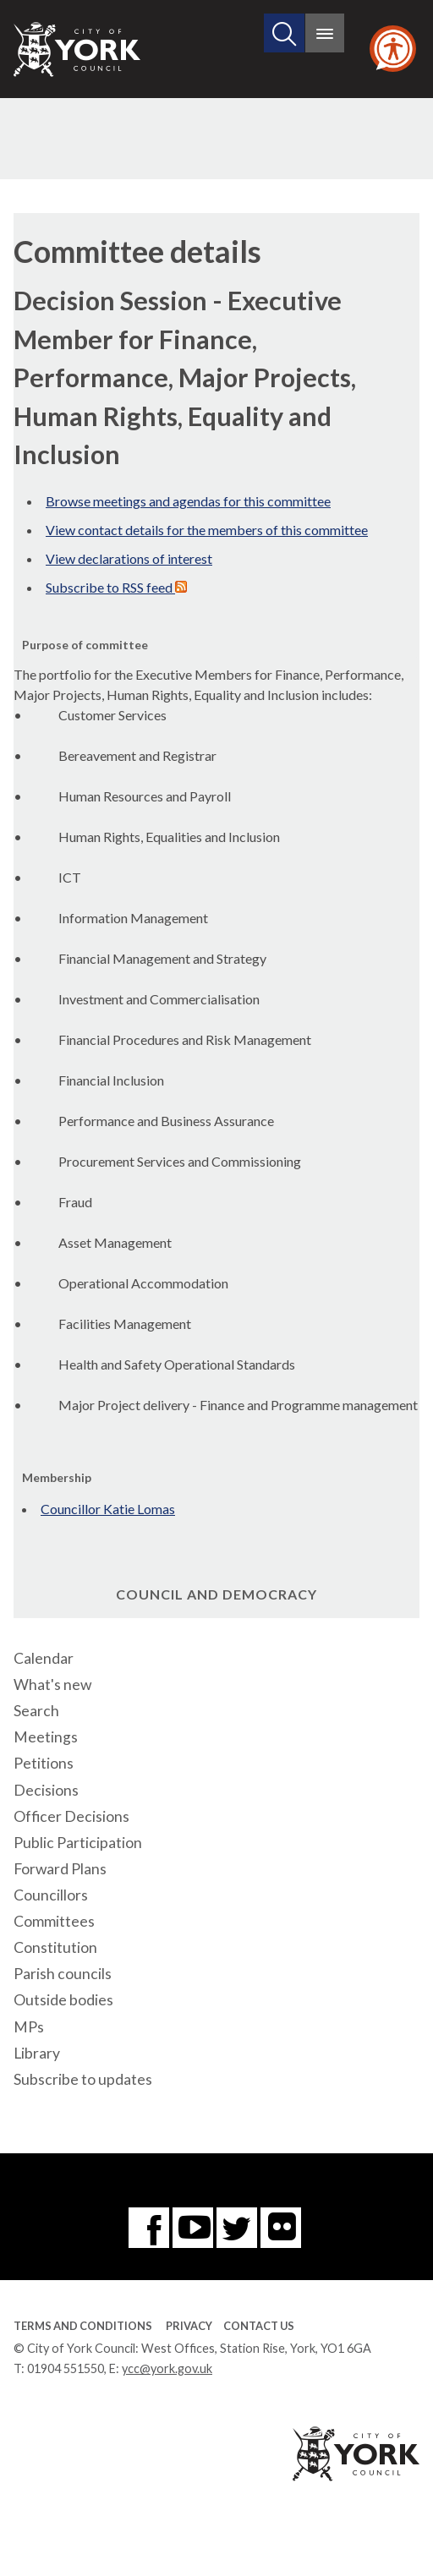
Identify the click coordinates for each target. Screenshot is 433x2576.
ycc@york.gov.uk (167, 2368)
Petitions (44, 1763)
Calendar (44, 1658)
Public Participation (78, 1842)
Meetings (46, 1737)
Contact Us (258, 2326)
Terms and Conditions (83, 2326)
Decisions (46, 1790)
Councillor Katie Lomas (108, 1509)
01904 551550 (65, 2368)
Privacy (189, 2326)
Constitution (55, 1947)
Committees (54, 1921)
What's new (52, 1684)
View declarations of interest (129, 558)
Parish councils (63, 1974)
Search (36, 1711)
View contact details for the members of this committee (207, 530)
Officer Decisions (71, 1816)
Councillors (51, 1895)
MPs (29, 2027)
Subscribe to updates (83, 2079)
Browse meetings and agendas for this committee (188, 501)
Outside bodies (63, 2000)
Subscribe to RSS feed (116, 587)
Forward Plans (60, 1869)
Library (37, 2053)
